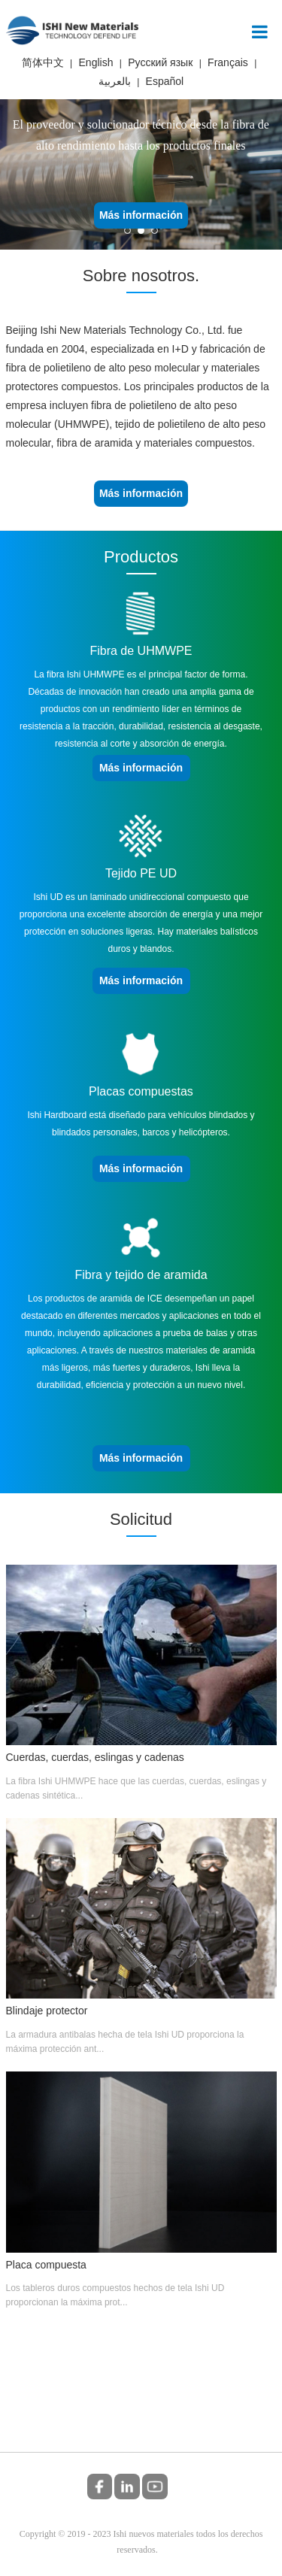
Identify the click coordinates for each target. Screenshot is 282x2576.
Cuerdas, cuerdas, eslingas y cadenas (95, 1757)
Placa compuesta (46, 2265)
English (96, 62)
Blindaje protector (47, 2011)
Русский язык (160, 62)
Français (228, 62)
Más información (141, 215)
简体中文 (43, 62)
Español (165, 81)
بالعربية (115, 81)
